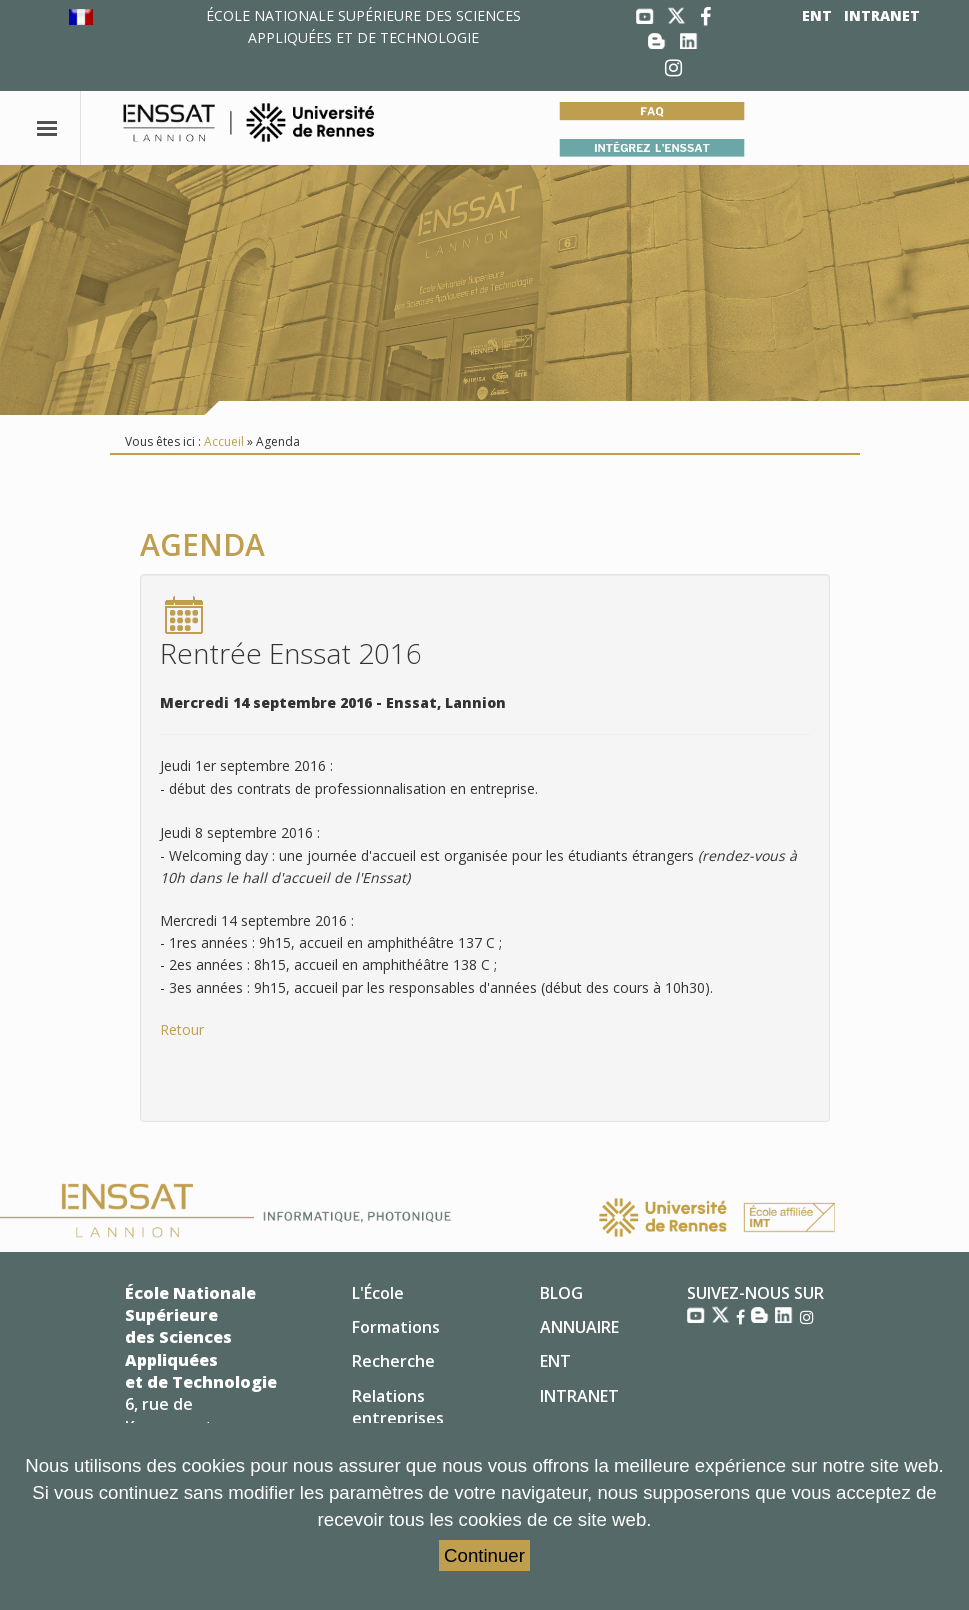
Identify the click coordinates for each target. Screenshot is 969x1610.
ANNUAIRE (579, 1327)
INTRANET (882, 15)
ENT (817, 15)
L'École (378, 1293)
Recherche (393, 1361)
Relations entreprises (398, 1407)
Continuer (484, 1555)
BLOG (561, 1293)
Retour (182, 1029)
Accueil (224, 441)
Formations (396, 1327)
